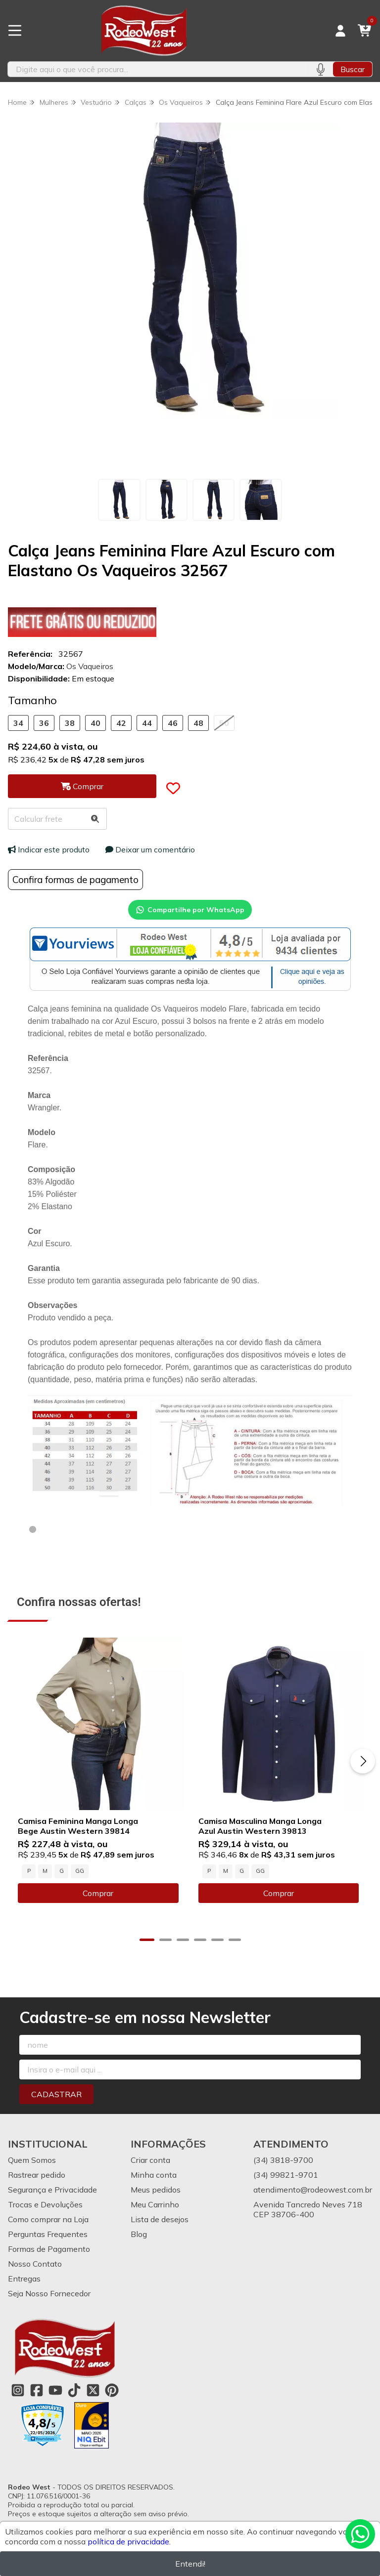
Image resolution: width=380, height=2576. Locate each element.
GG (79, 1872)
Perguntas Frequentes (48, 2235)
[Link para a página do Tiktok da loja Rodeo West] (74, 2392)
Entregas (24, 2280)
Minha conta (154, 2176)
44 (147, 723)
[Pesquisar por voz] (320, 69)
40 (95, 723)
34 (18, 723)
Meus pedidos (156, 2191)
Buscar (352, 69)
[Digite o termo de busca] (158, 69)
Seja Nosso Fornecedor (49, 2295)
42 (121, 723)
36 (44, 723)
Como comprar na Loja (48, 2221)
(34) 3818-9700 (283, 2161)
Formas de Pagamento (49, 2250)
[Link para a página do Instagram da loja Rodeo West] (18, 2392)
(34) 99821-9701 (285, 2176)
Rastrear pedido (36, 2176)
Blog (139, 2235)
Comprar (99, 1895)
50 (224, 723)
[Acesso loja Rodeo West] (340, 30)
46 (173, 723)
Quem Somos (32, 2161)
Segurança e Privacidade (52, 2191)
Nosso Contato (35, 2265)
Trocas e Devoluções (45, 2206)
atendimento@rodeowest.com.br (312, 2191)
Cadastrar (56, 2096)
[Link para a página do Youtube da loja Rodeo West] (55, 2392)
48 (198, 723)
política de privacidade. (129, 2541)
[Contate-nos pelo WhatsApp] (360, 2534)
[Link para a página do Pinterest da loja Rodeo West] (112, 2392)
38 (70, 723)
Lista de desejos (160, 2221)
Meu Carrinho (155, 2206)
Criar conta (150, 2161)
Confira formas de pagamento (75, 880)
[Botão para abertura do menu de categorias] (14, 30)
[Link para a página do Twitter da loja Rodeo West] (93, 2392)
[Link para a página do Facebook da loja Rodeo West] (37, 2392)
